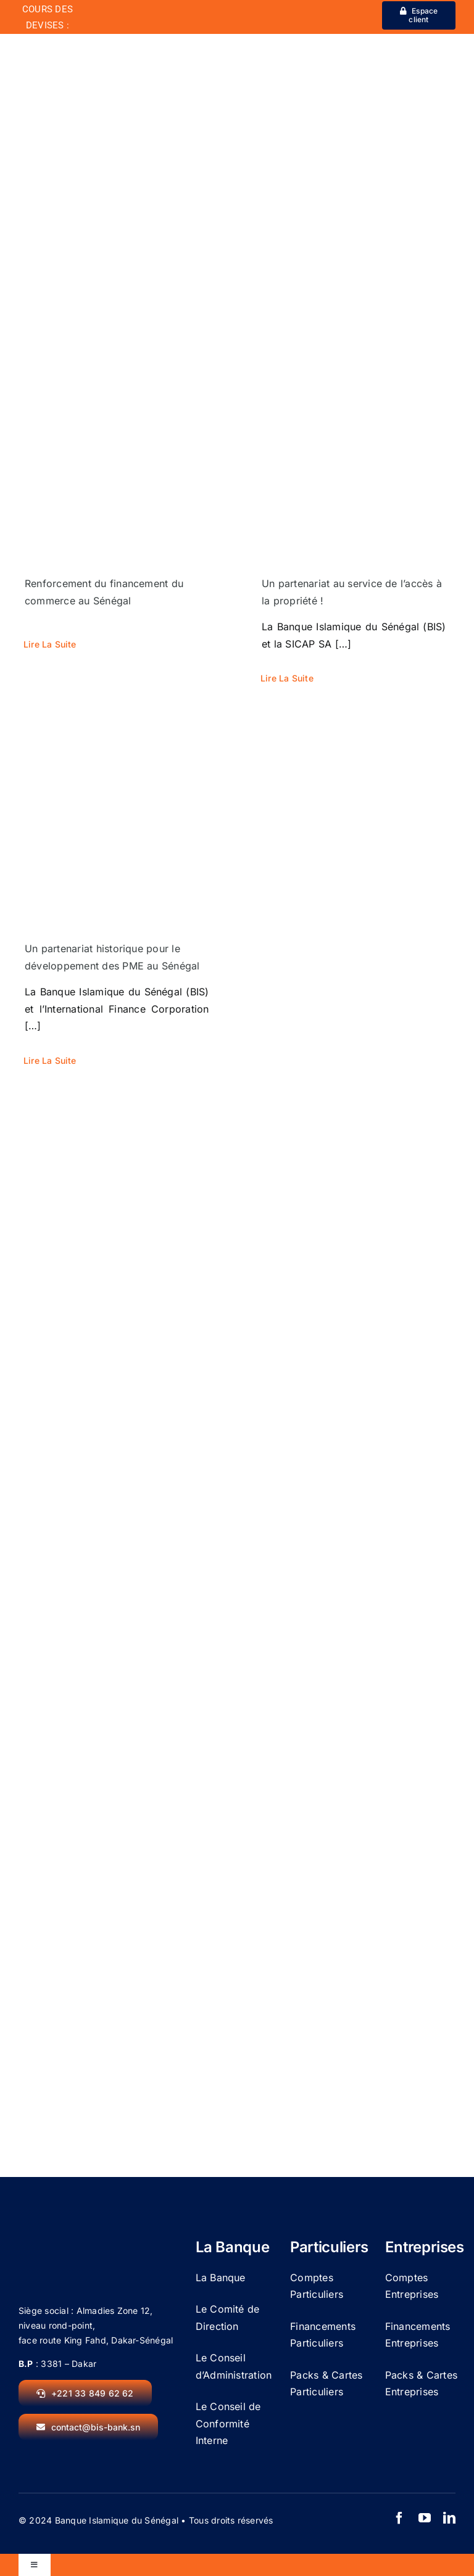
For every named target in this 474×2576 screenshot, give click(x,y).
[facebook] (399, 2518)
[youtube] (424, 2518)
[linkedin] (449, 2518)
